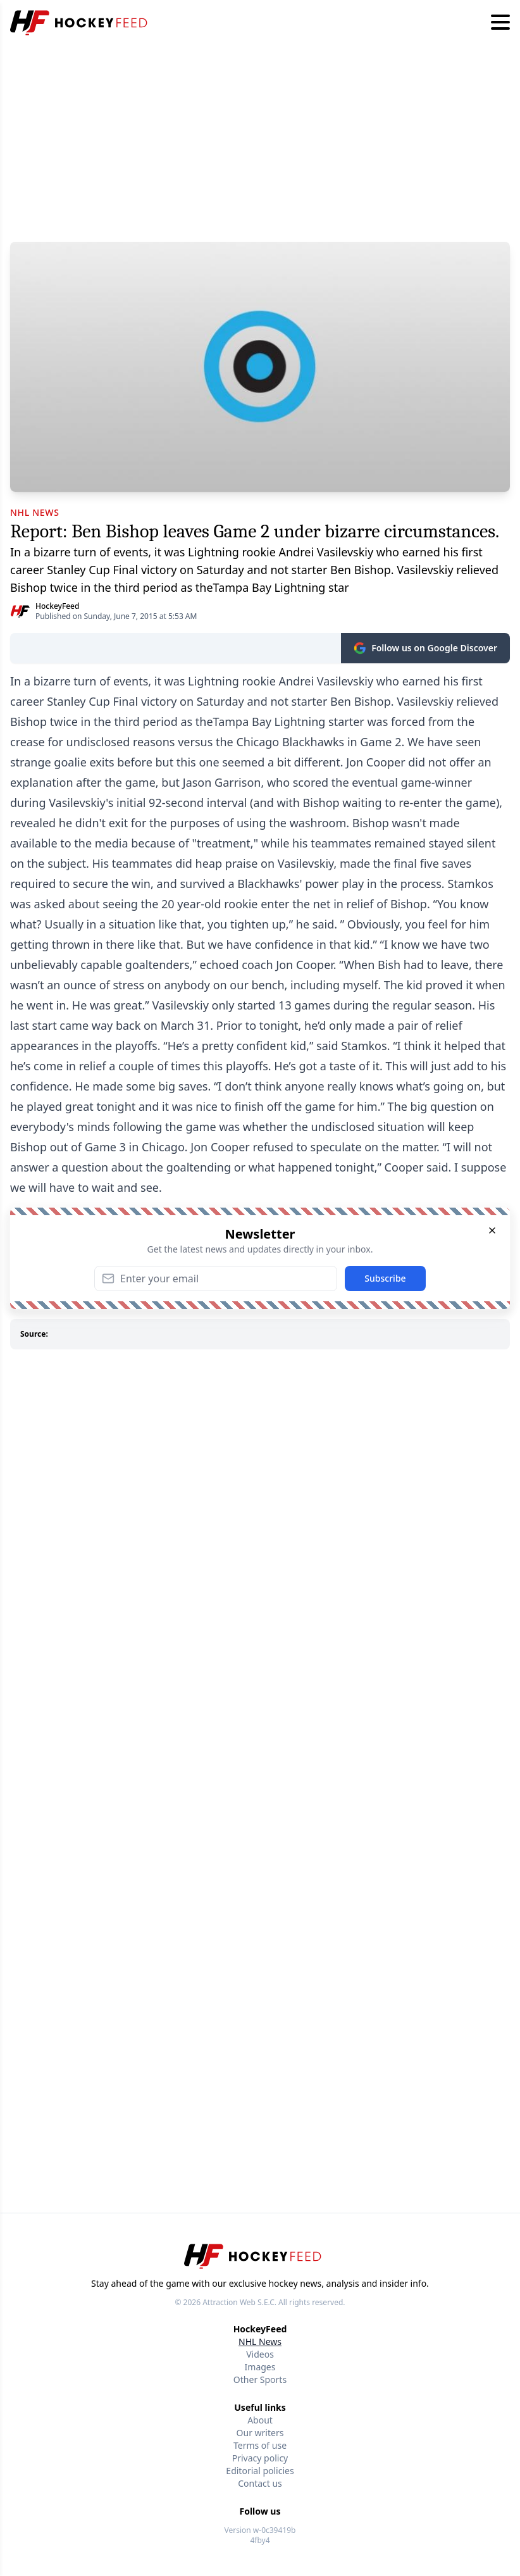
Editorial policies (260, 2471)
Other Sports (260, 2379)
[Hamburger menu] (500, 22)
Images (260, 2367)
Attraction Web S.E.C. (239, 2302)
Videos (260, 2354)
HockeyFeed (57, 606)
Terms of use (260, 2445)
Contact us (260, 2483)
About (260, 2420)
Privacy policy (260, 2458)
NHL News (260, 2341)
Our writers (260, 2433)
